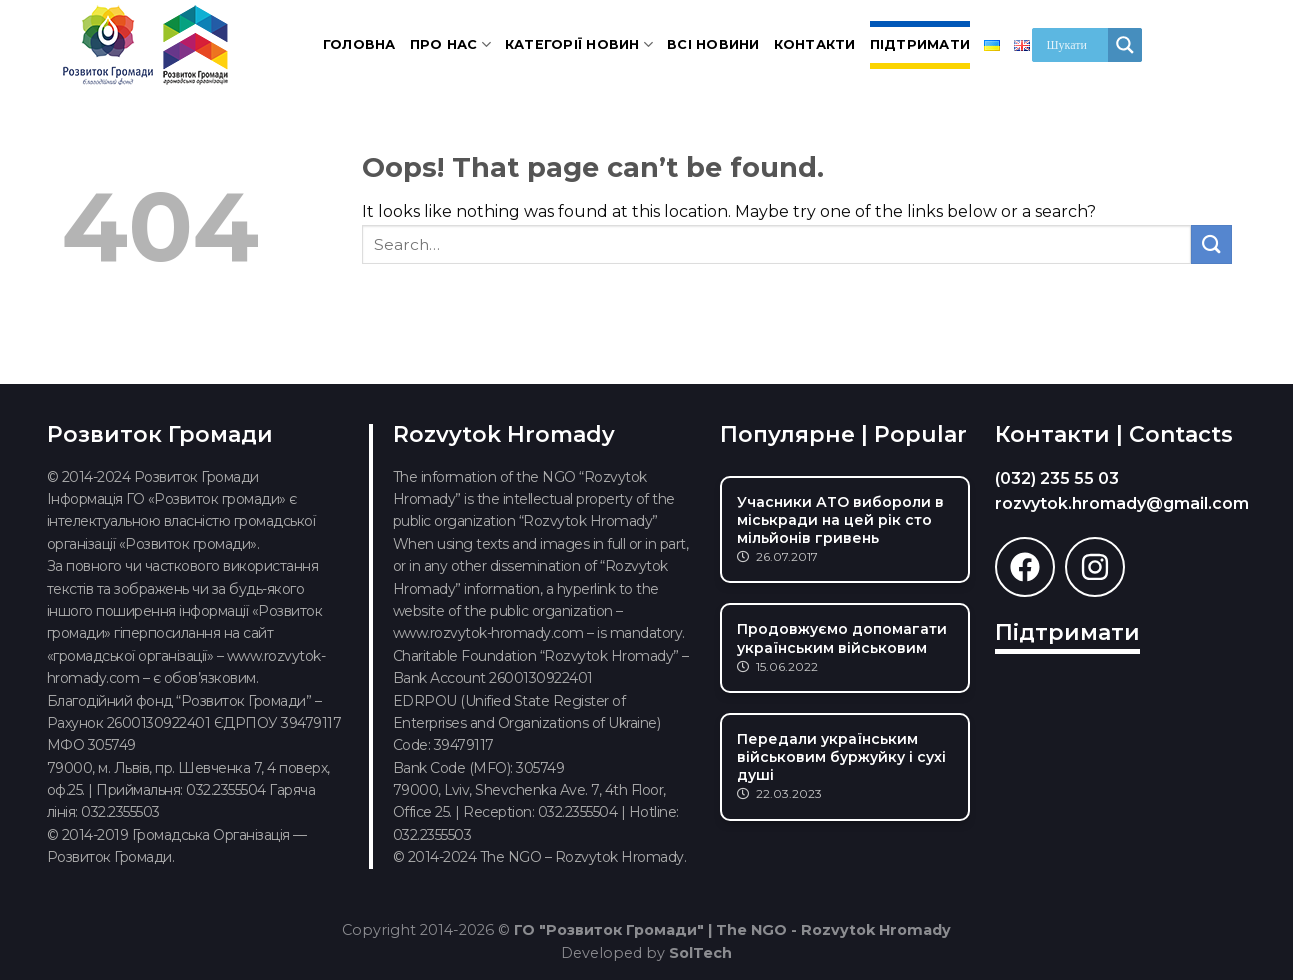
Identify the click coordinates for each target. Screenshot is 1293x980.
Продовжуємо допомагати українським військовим (842, 638)
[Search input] (1075, 45)
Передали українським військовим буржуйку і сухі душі (841, 757)
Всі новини (713, 44)
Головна (359, 44)
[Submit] (1211, 244)
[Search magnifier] (1125, 45)
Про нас (450, 44)
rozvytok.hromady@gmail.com (1122, 503)
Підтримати (920, 44)
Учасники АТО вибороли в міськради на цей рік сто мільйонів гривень (840, 520)
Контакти (815, 44)
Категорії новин (579, 44)
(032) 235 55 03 (1057, 478)
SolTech (700, 953)
